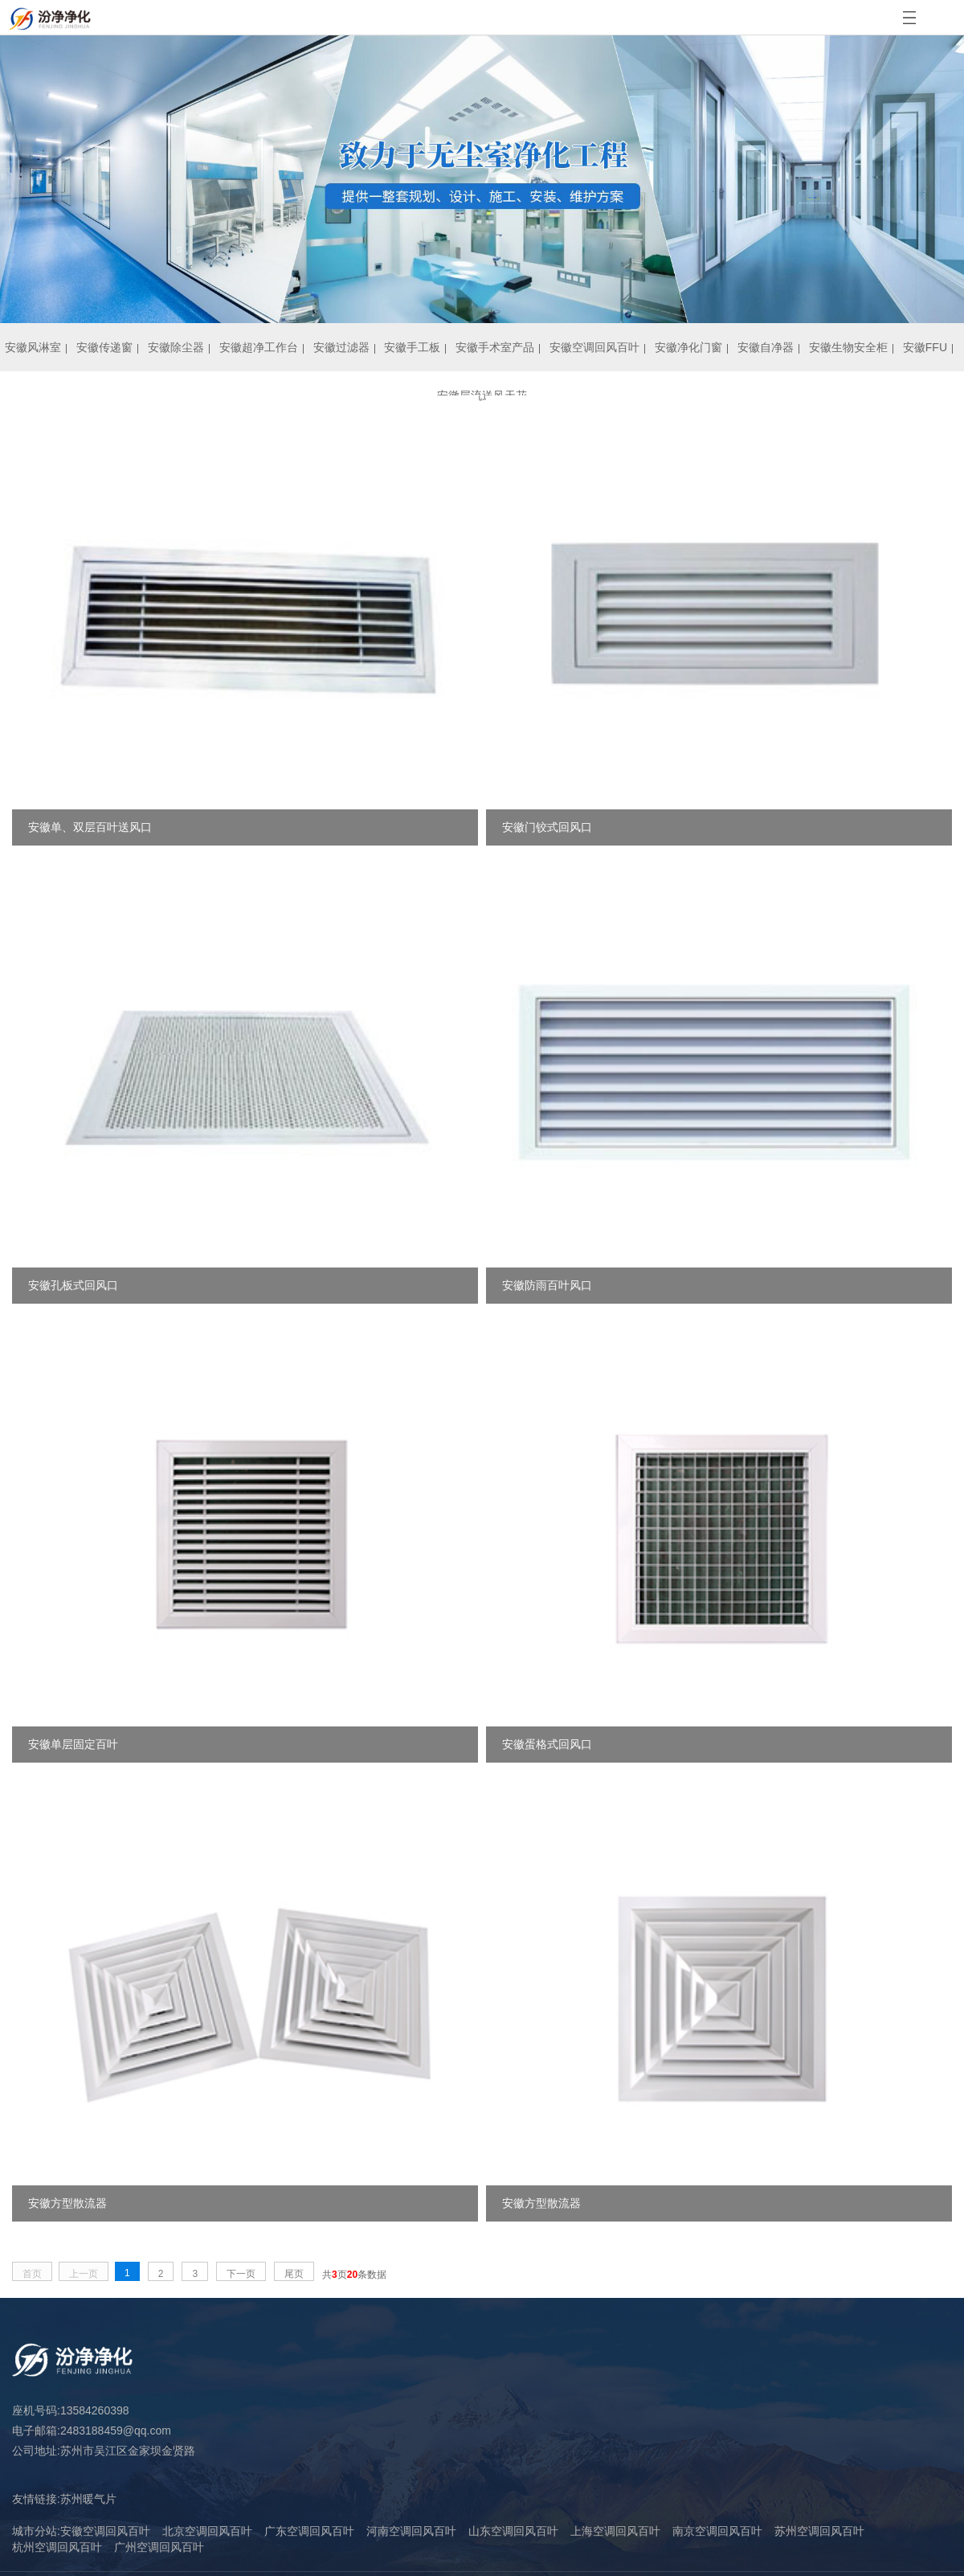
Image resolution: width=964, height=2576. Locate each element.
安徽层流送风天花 (482, 395)
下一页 (241, 2273)
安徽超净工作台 (258, 347)
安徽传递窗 (104, 347)
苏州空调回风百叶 (819, 2531)
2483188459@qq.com (115, 2430)
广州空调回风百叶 (159, 2547)
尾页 (294, 2273)
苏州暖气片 (88, 2498)
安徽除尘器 (176, 347)
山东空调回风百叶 (513, 2531)
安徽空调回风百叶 (594, 347)
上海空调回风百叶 (615, 2531)
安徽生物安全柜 (848, 347)
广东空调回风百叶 (309, 2531)
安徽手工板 (412, 347)
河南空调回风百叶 (411, 2531)
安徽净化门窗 (688, 347)
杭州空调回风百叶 (57, 2547)
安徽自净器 (765, 347)
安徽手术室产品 (494, 347)
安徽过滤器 (341, 347)
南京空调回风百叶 (717, 2531)
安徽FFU (925, 347)
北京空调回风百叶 (207, 2531)
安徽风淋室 (33, 347)
